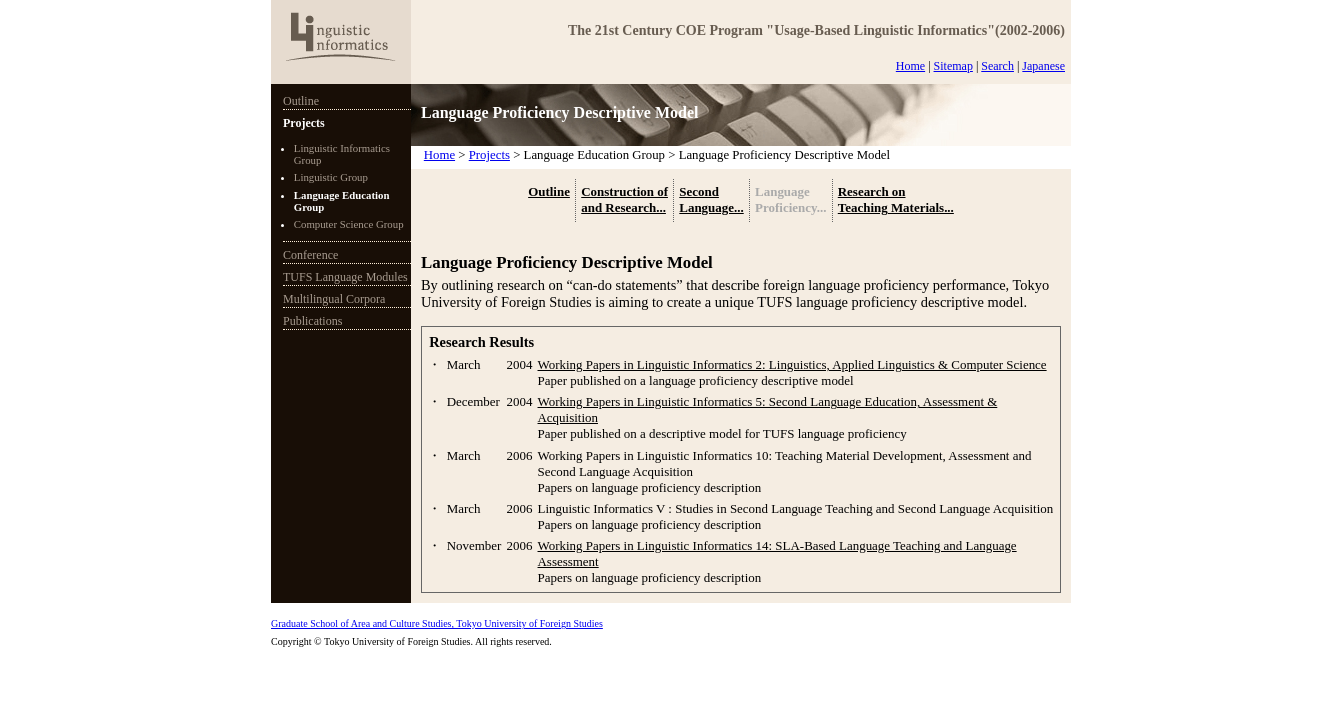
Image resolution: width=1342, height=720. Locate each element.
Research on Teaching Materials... (896, 199)
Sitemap (953, 66)
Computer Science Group (349, 224)
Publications (312, 321)
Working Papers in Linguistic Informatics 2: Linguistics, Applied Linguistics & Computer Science (792, 364)
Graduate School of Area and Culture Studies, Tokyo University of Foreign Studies (437, 623)
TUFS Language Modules (345, 277)
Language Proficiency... (790, 199)
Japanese (1043, 66)
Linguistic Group (331, 177)
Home (910, 66)
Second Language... (711, 199)
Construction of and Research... (624, 199)
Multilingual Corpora (334, 299)
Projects (304, 123)
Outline (301, 101)
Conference (310, 255)
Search (997, 66)
